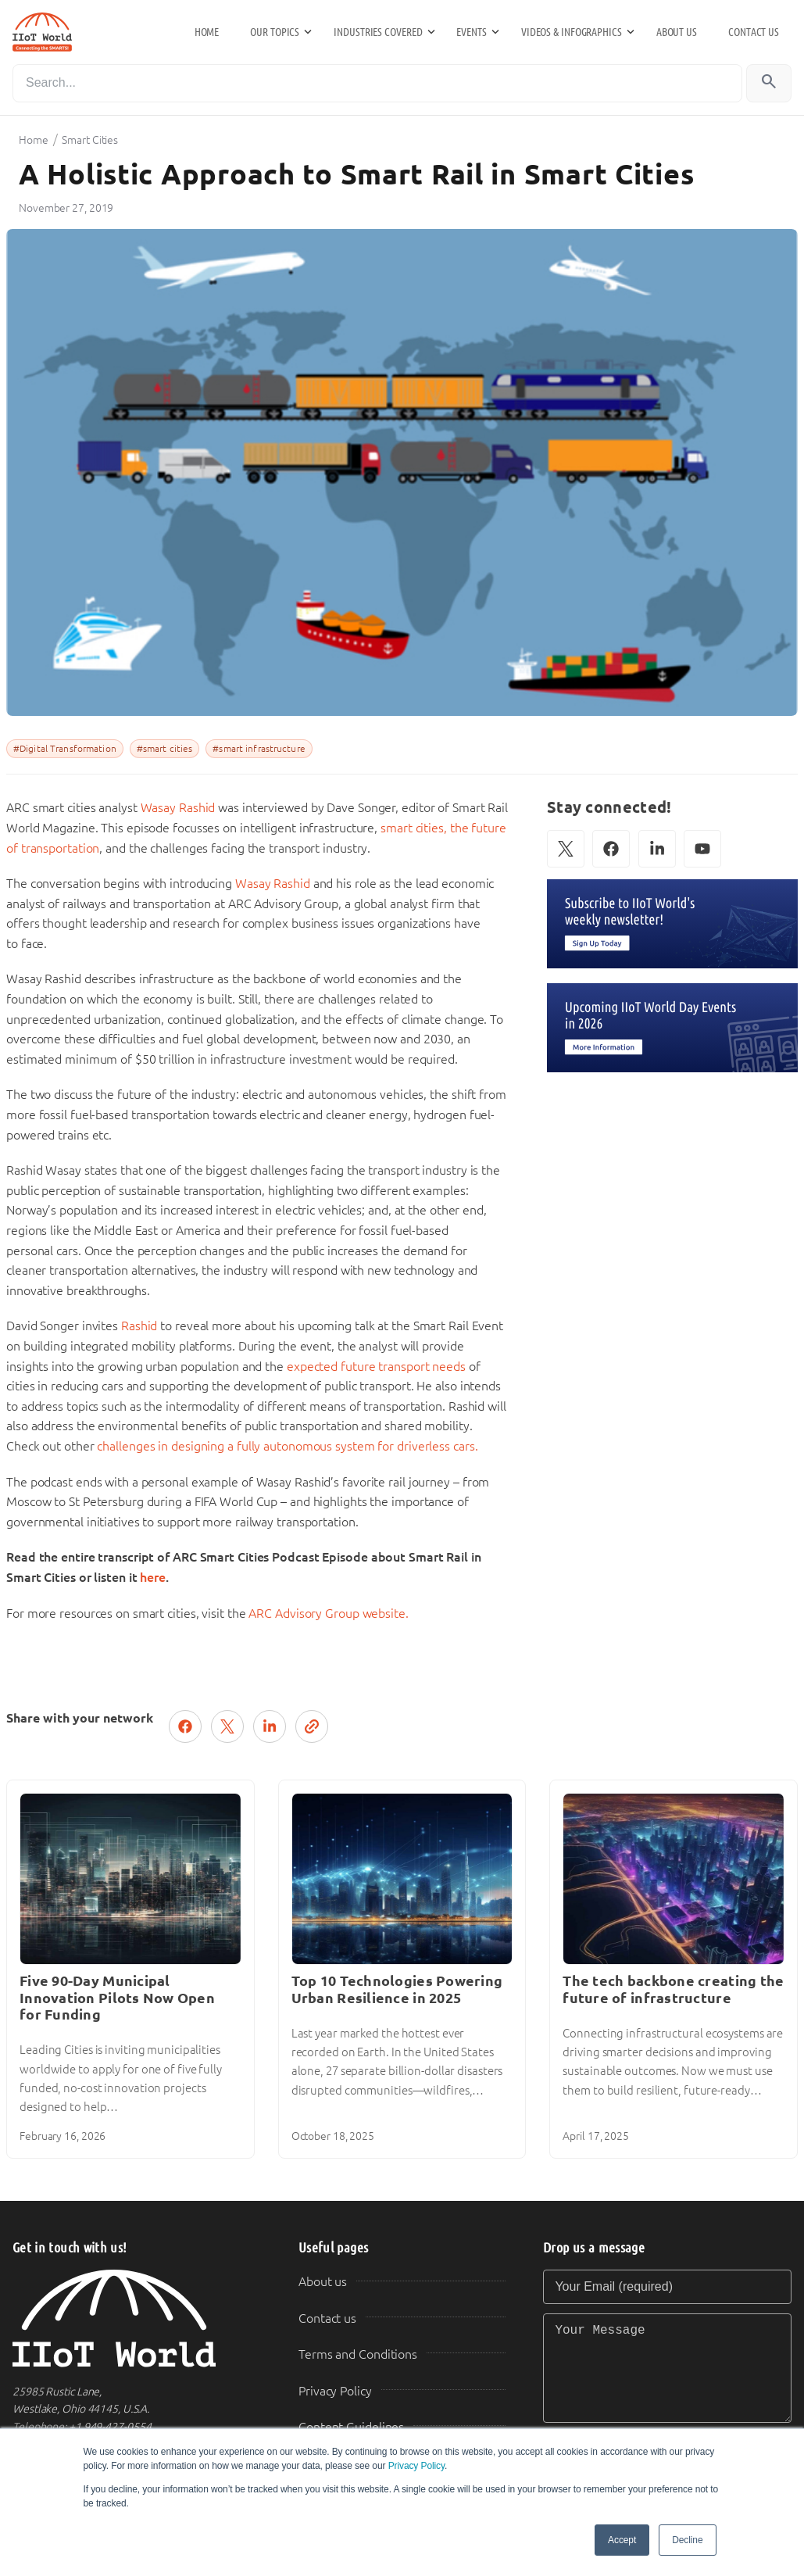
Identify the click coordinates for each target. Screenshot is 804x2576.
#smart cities (165, 748)
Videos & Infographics (571, 32)
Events (471, 32)
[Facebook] (611, 849)
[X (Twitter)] (565, 849)
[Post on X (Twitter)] (227, 1726)
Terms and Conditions (357, 2354)
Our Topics (274, 32)
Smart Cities (90, 140)
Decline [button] (687, 2540)
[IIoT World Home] (137, 2318)
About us (676, 32)
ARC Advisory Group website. (328, 1613)
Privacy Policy (416, 2465)
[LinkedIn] (657, 849)
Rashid (139, 1325)
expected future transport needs (376, 1366)
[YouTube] (702, 849)
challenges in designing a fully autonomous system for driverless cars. (287, 1446)
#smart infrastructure (259, 748)
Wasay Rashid (178, 807)
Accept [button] (622, 2540)
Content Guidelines (351, 2427)
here (153, 1577)
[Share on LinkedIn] (269, 1726)
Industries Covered (378, 32)
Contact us (753, 32)
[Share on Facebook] (185, 1726)
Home (207, 32)
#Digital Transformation (64, 748)
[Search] (377, 83)
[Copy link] (311, 1726)
